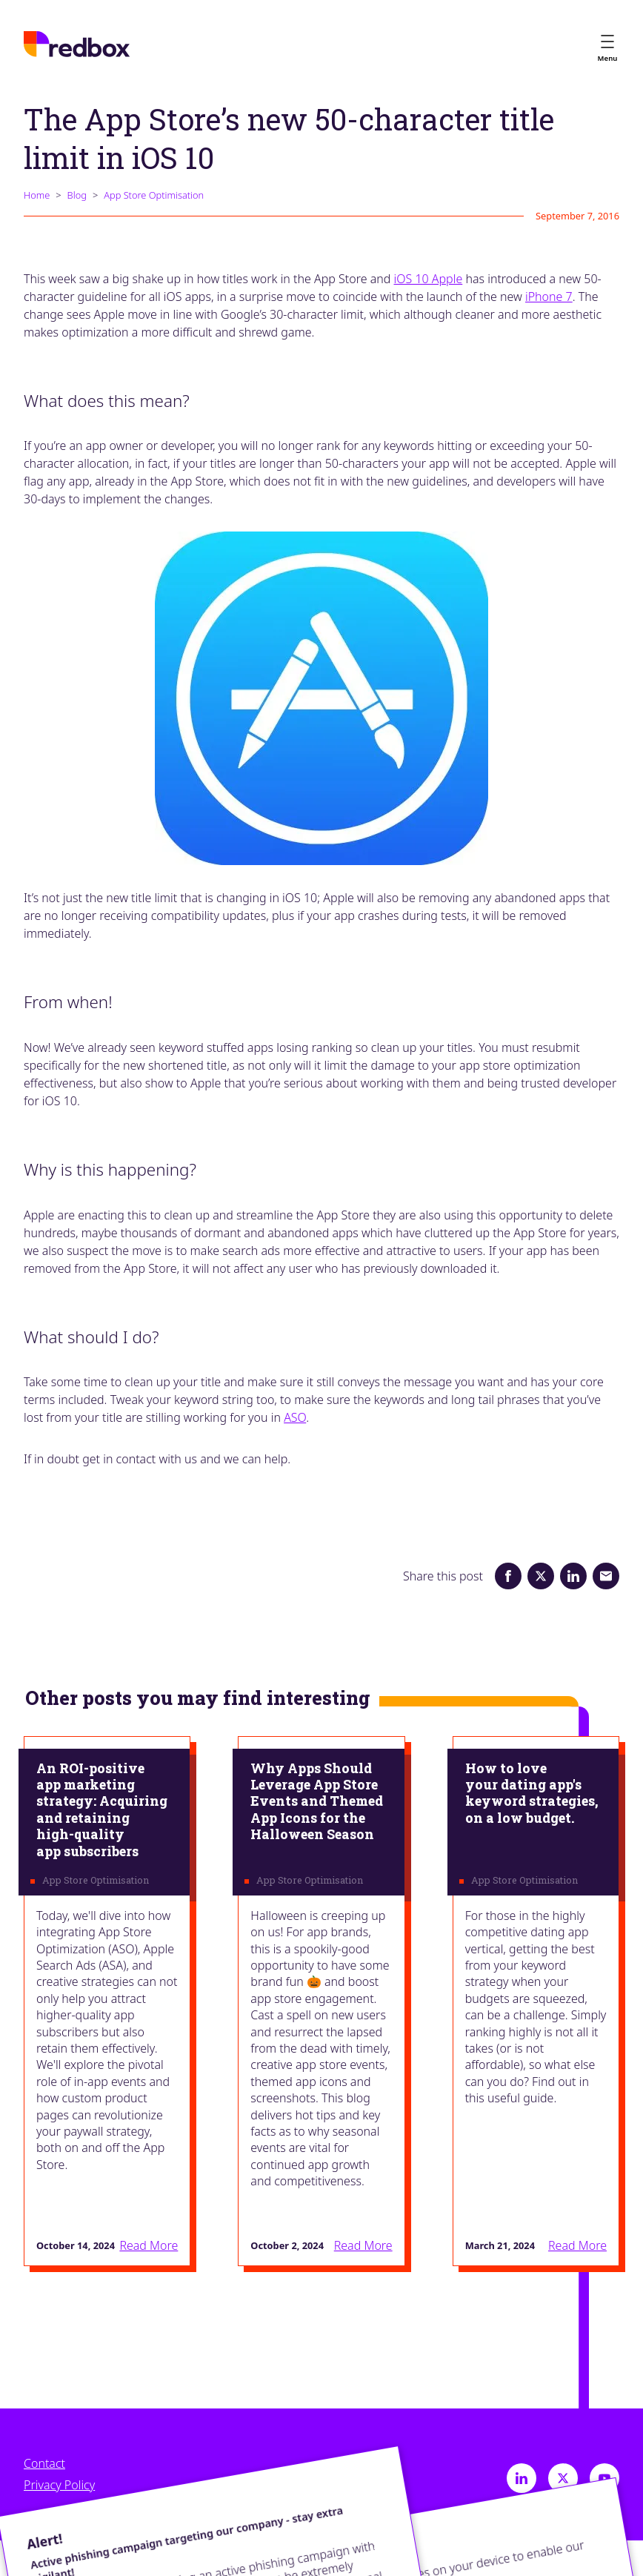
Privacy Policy (59, 2485)
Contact (44, 2463)
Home (37, 195)
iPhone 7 (549, 296)
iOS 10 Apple (428, 279)
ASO (295, 1417)
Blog (77, 195)
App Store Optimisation (154, 195)
